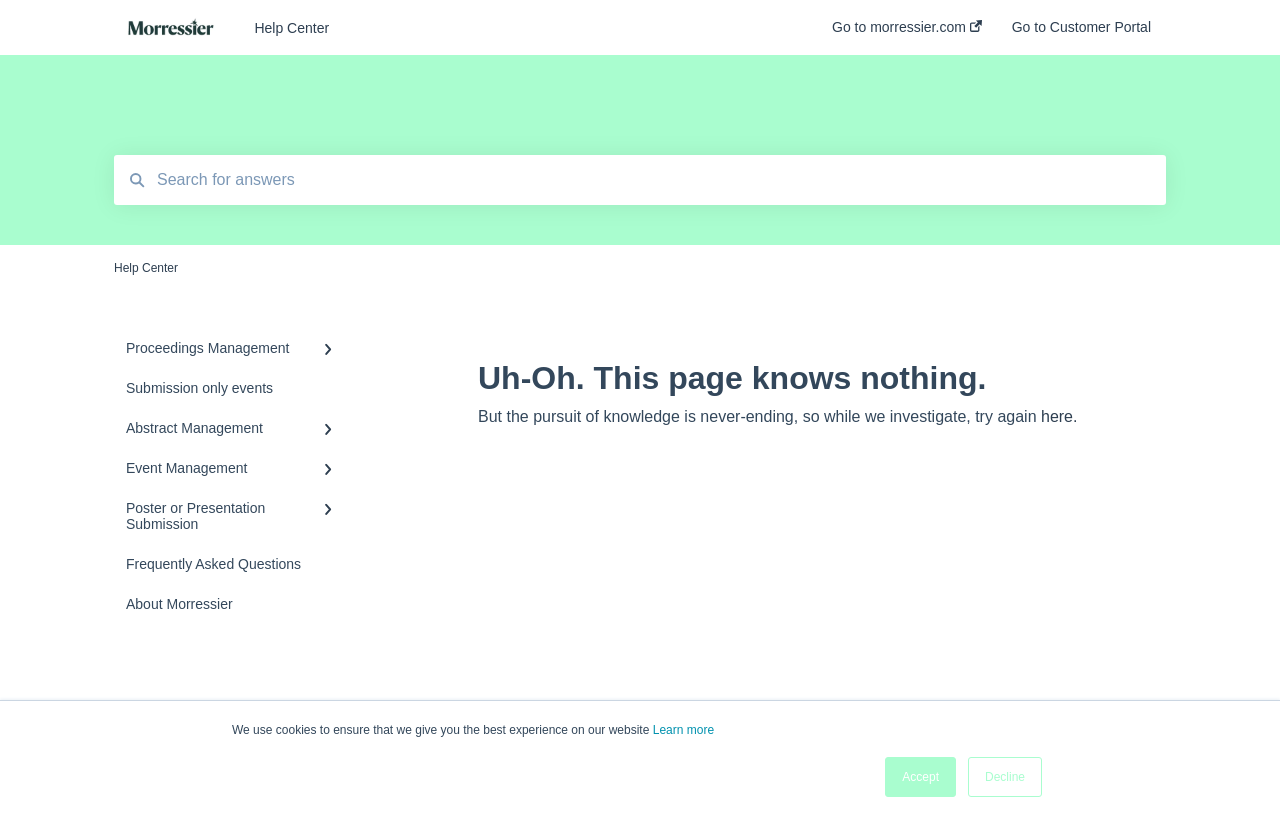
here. (1059, 416)
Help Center (291, 28)
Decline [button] (1005, 777)
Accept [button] (920, 777)
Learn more (683, 730)
